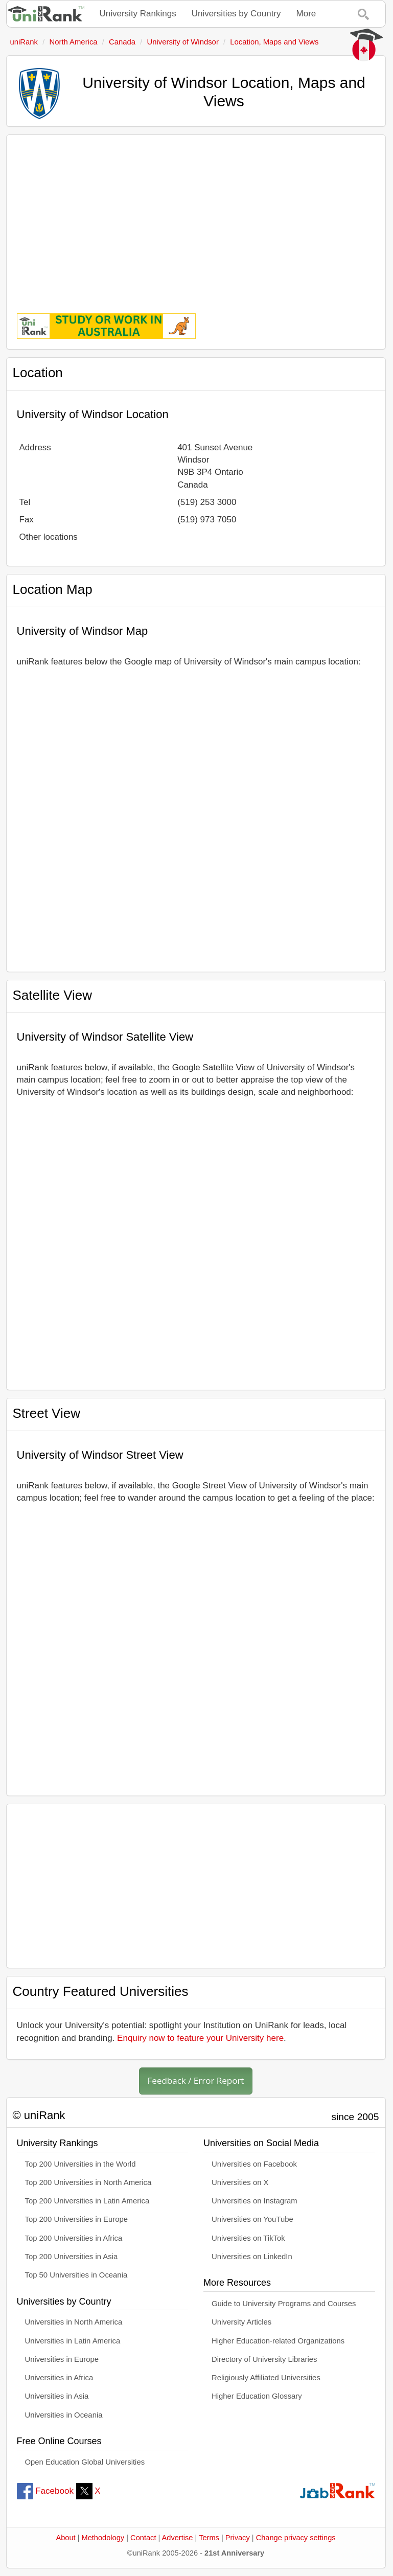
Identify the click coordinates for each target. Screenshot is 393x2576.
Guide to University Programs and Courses (284, 2303)
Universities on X (240, 2182)
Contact (143, 2538)
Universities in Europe (62, 2359)
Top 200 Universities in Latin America (87, 2201)
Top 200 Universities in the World (80, 2164)
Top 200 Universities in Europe (76, 2219)
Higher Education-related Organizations (278, 2341)
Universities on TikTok (248, 2238)
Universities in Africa (59, 2378)
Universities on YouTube (252, 2219)
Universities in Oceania (64, 2415)
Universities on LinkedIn (252, 2256)
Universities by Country (236, 13)
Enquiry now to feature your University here (200, 2038)
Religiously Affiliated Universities (266, 2378)
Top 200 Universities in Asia (71, 2256)
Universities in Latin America (73, 2341)
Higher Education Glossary (257, 2396)
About (65, 2538)
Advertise (177, 2538)
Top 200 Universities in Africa (74, 2238)
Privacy (237, 2538)
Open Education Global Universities (85, 2462)
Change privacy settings (296, 2538)
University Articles (241, 2322)
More (306, 13)
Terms (209, 2538)
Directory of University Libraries (264, 2359)
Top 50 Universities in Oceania (76, 2275)
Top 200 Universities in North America (88, 2182)
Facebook (45, 2491)
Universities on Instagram (254, 2201)
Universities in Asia (57, 2396)
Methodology (103, 2538)
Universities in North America (74, 2322)
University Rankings (138, 13)
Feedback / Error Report (196, 2080)
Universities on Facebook (254, 2164)
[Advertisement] (196, 216)
